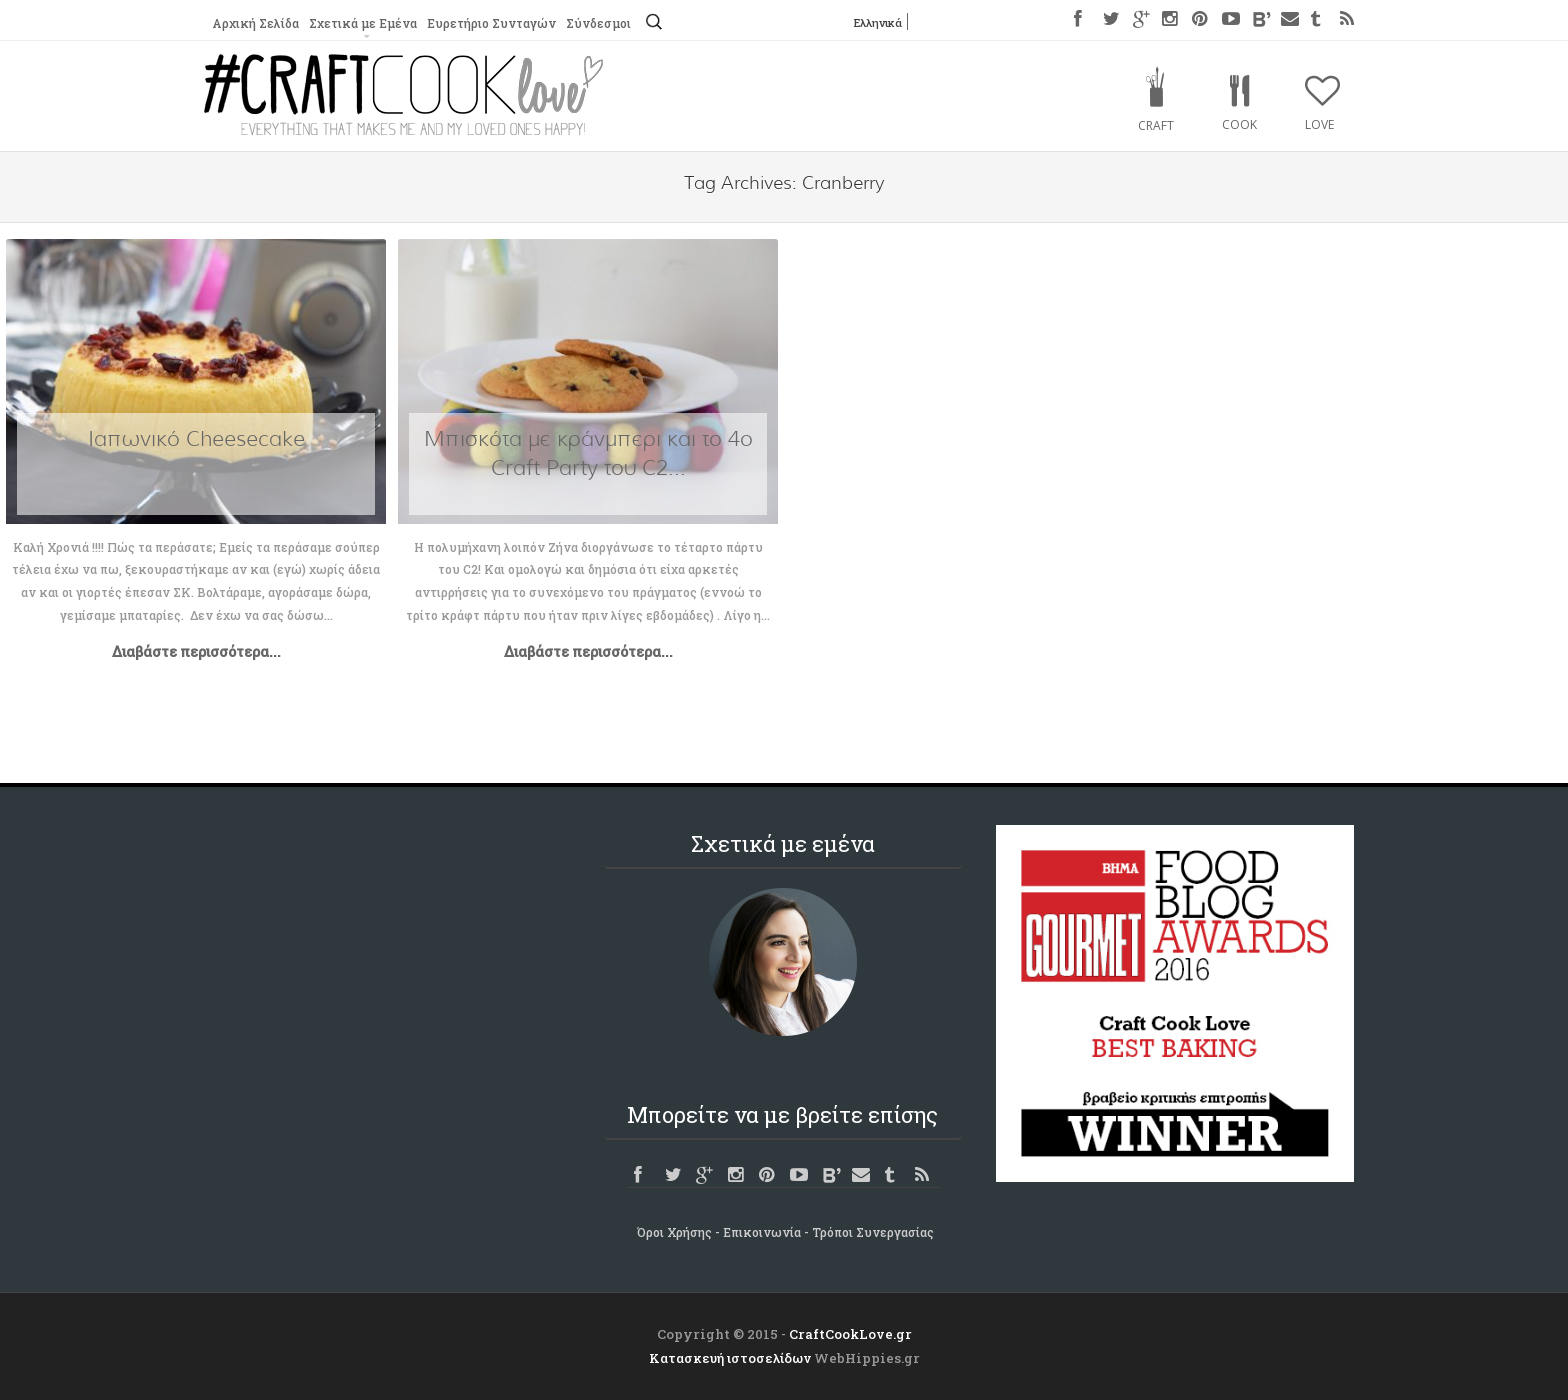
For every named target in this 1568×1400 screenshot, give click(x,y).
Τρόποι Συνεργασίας (873, 1232)
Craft (1156, 125)
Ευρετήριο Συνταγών (491, 23)
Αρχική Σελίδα (255, 23)
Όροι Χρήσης (674, 1232)
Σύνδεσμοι (598, 23)
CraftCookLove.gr (850, 1334)
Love (1319, 124)
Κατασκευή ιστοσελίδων (730, 1358)
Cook (1239, 124)
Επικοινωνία (762, 1232)
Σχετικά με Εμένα (363, 23)
